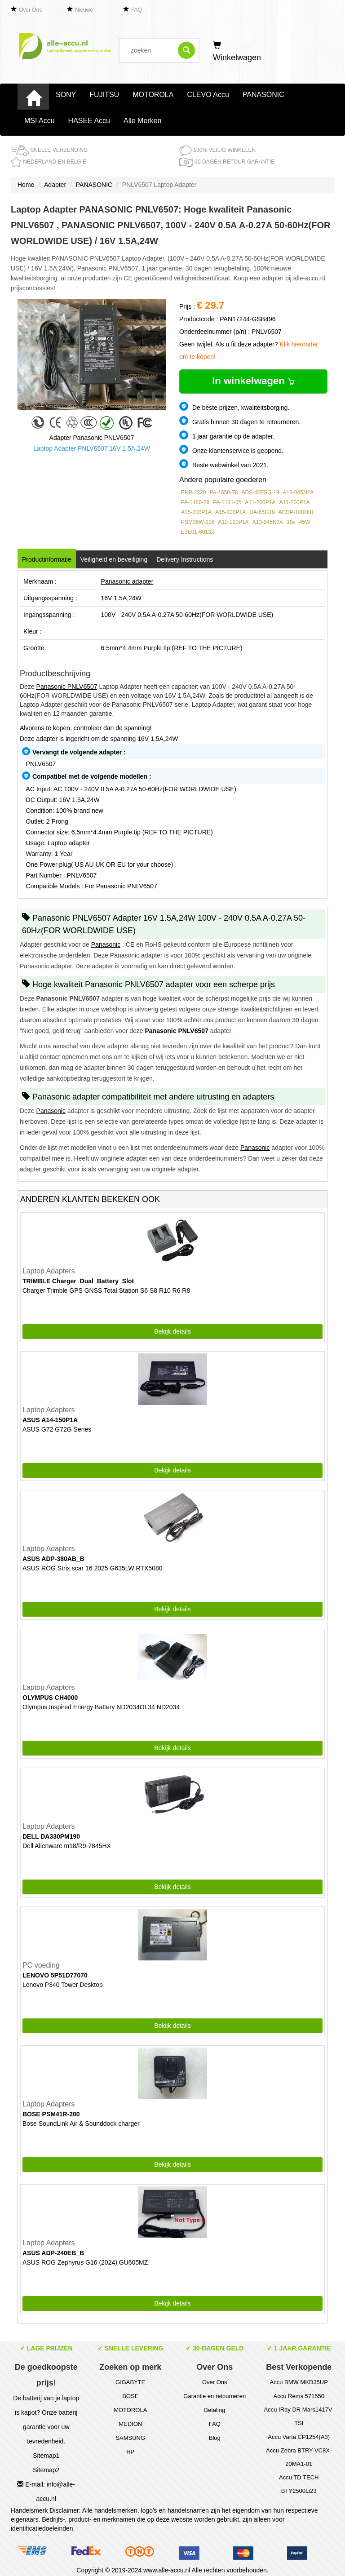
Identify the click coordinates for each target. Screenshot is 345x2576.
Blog (215, 2437)
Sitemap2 (46, 2470)
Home (26, 184)
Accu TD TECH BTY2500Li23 (298, 2484)
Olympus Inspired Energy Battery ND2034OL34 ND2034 (101, 1707)
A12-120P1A (233, 522)
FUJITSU (104, 94)
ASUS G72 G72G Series (56, 1429)
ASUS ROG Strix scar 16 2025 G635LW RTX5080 (92, 1568)
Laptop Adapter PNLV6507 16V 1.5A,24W (91, 448)
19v (291, 522)
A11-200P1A (260, 502)
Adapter (55, 184)
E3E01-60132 (197, 532)
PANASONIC (263, 94)
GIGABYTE (130, 2382)
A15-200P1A (196, 512)
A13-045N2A (298, 492)
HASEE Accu (89, 120)
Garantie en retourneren (214, 2396)
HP (130, 2451)
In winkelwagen (253, 380)
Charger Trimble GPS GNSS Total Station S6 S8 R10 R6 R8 (106, 1290)
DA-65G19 (262, 512)
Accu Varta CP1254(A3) (299, 2437)
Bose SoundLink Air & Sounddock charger (81, 2123)
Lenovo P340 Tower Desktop (62, 1984)
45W (304, 522)
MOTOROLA (153, 94)
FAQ (136, 10)
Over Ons (30, 10)
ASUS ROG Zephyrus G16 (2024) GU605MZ (85, 2262)
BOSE (130, 2396)
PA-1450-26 (195, 502)
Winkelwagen (237, 51)
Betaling (214, 2410)
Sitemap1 (46, 2455)
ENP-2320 (193, 492)
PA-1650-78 (223, 492)
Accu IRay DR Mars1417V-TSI (299, 2416)
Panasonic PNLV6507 (66, 686)
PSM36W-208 (197, 522)
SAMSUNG (130, 2437)
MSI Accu (39, 120)
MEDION (130, 2424)
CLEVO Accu (208, 94)
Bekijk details (172, 1331)
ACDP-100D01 (296, 512)
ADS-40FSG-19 (260, 492)
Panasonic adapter (127, 581)
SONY (66, 94)
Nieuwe (84, 10)
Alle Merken (142, 120)
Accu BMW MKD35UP (299, 2382)
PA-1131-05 (227, 502)
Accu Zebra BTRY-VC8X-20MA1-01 (299, 2457)
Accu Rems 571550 (299, 2396)
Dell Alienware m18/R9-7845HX (66, 1845)
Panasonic (105, 944)
